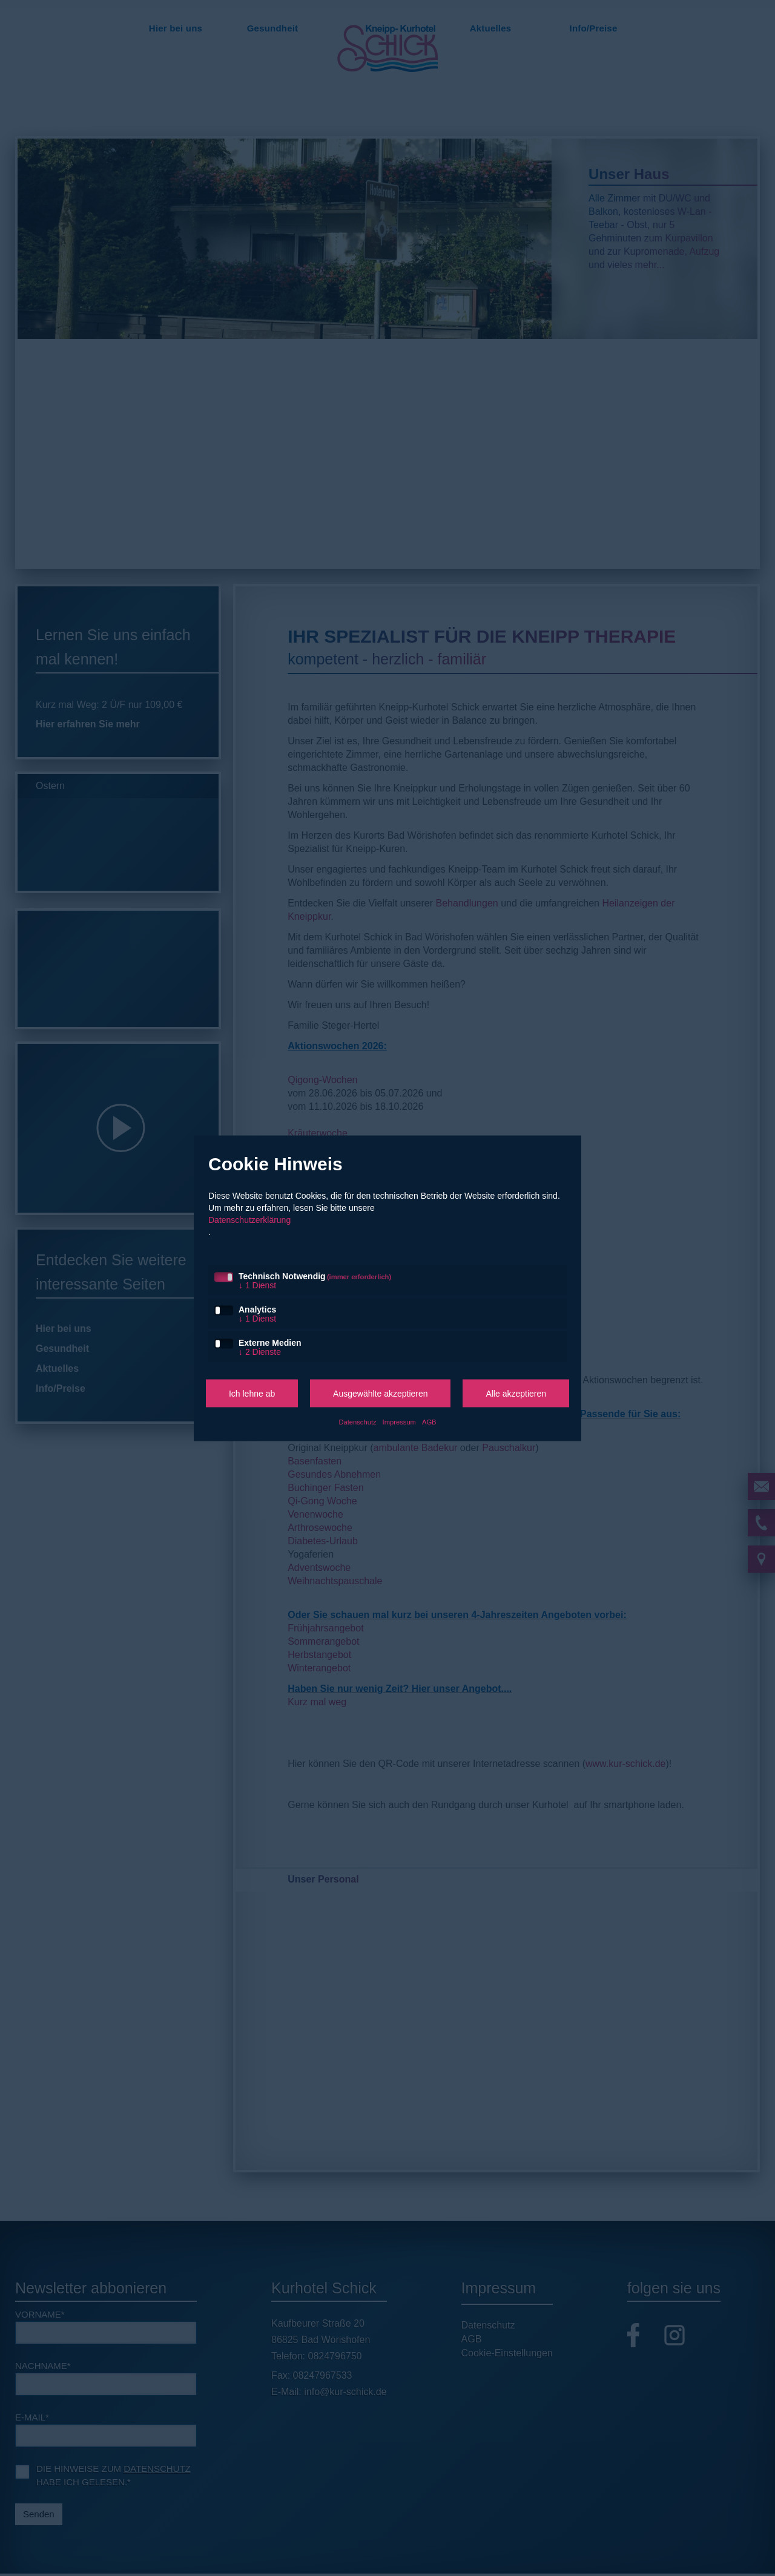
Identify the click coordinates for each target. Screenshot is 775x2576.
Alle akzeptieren (516, 1393)
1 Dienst (257, 1284)
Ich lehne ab (252, 1393)
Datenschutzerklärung (249, 1219)
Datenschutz (357, 1421)
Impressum (399, 1421)
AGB (429, 1421)
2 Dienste (260, 1351)
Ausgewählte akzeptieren (380, 1393)
